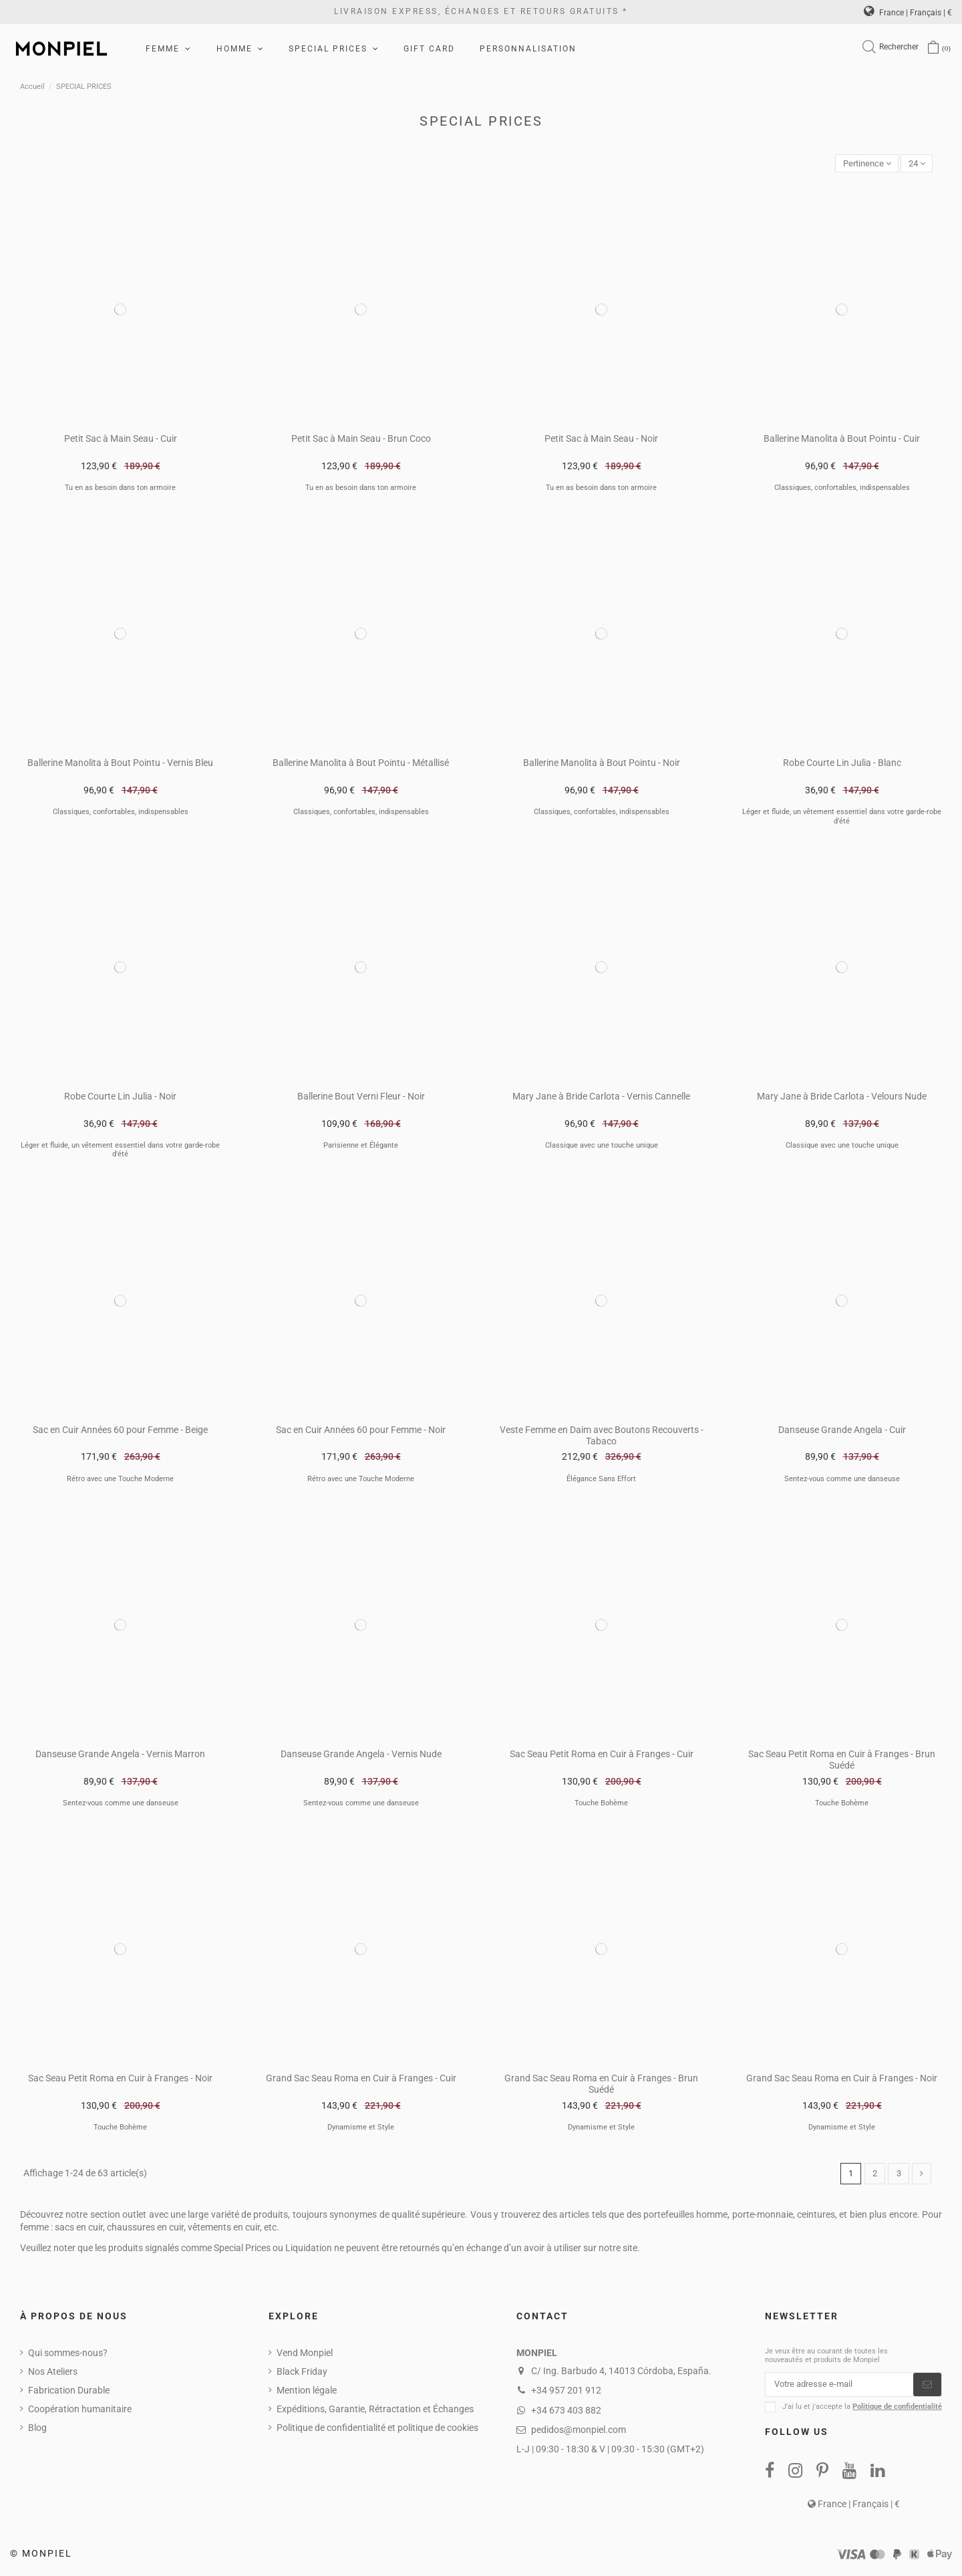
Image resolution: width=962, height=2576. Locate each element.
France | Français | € (908, 12)
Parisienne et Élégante (360, 1146)
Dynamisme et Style (360, 2128)
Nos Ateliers (52, 2373)
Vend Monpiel (305, 2354)
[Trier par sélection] (861, 164)
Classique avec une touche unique (601, 1146)
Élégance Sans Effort (601, 1479)
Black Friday (302, 2373)
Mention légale (307, 2392)
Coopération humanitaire (80, 2411)
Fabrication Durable (69, 2392)
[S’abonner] (927, 2387)
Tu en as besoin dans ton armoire (120, 489)
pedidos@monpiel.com (578, 2431)
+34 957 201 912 (566, 2392)
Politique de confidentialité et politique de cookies (377, 2429)
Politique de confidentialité (897, 2410)
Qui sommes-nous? (68, 2354)
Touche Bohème (601, 1804)
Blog (37, 2429)
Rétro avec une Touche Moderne (120, 1479)
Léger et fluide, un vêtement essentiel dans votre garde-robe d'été (841, 817)
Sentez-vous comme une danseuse (842, 1479)
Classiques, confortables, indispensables (842, 489)
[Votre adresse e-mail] (839, 2387)
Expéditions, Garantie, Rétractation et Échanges (375, 2411)
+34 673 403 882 (566, 2412)
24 (915, 163)
